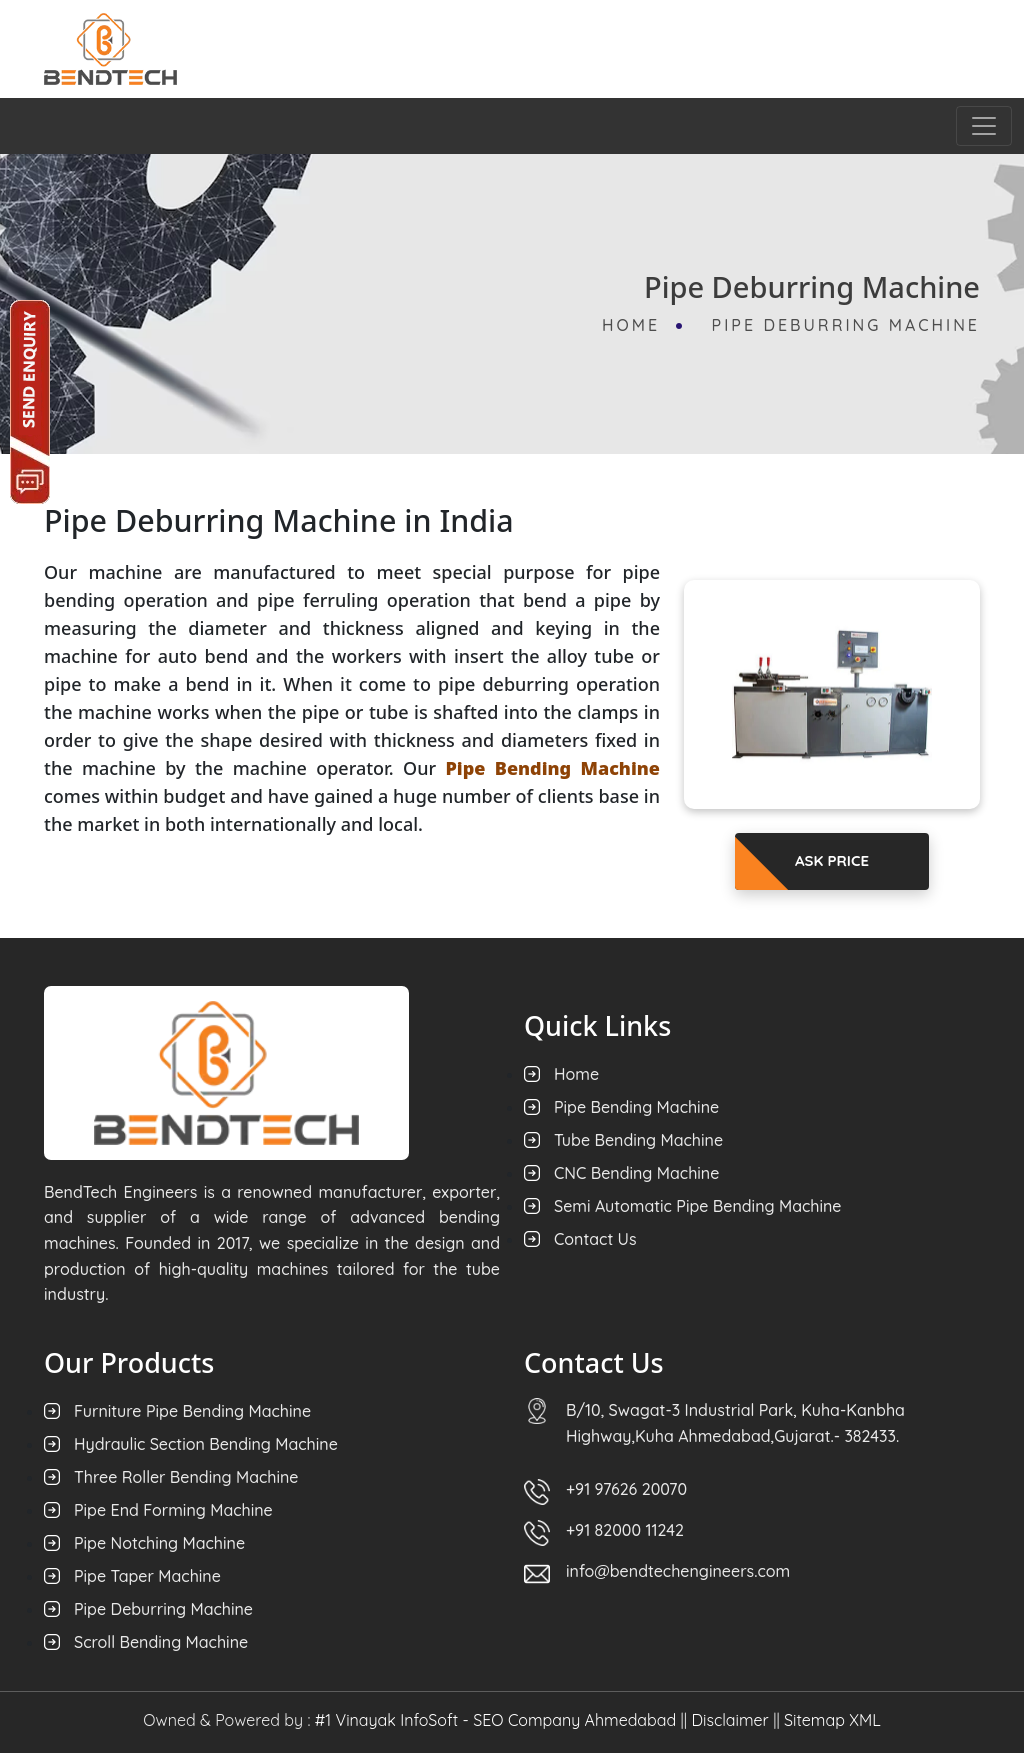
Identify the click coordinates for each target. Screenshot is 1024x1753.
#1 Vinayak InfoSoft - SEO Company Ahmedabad (495, 1720)
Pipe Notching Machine (159, 1543)
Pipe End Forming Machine (173, 1510)
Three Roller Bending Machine (186, 1477)
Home (634, 325)
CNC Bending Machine (636, 1173)
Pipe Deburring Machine (846, 325)
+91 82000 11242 (625, 1530)
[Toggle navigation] (984, 126)
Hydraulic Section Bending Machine (206, 1444)
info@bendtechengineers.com (678, 1571)
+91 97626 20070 (626, 1489)
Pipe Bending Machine (636, 1107)
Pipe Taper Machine (147, 1576)
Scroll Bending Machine (161, 1642)
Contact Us (595, 1239)
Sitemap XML (832, 1720)
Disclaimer (729, 1720)
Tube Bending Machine (638, 1140)
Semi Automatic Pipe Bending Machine (698, 1206)
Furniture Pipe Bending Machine (192, 1411)
